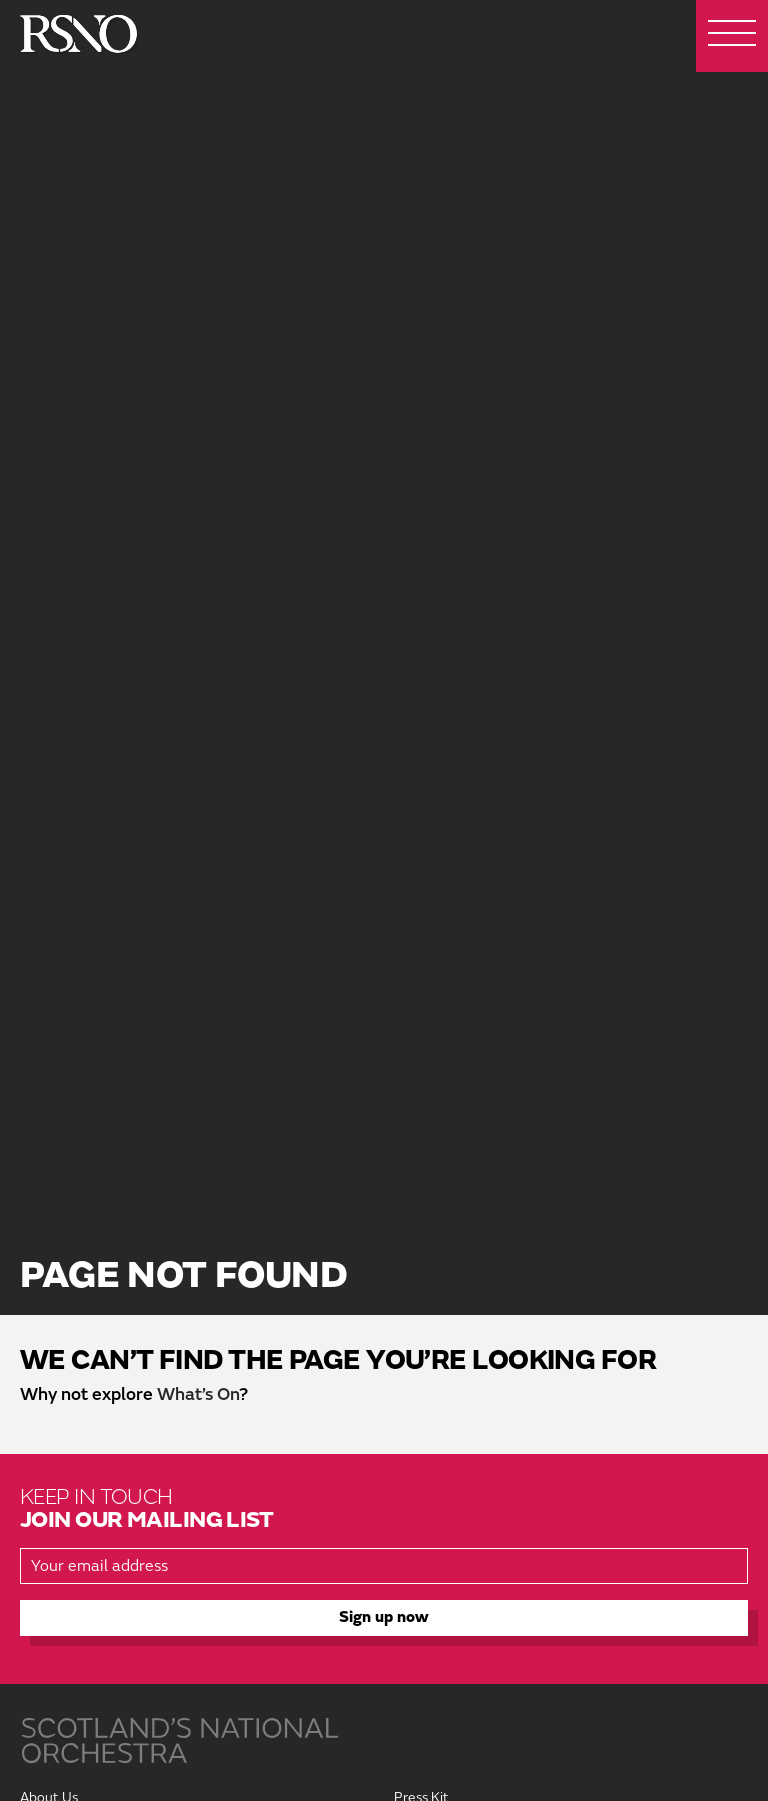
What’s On (198, 1394)
